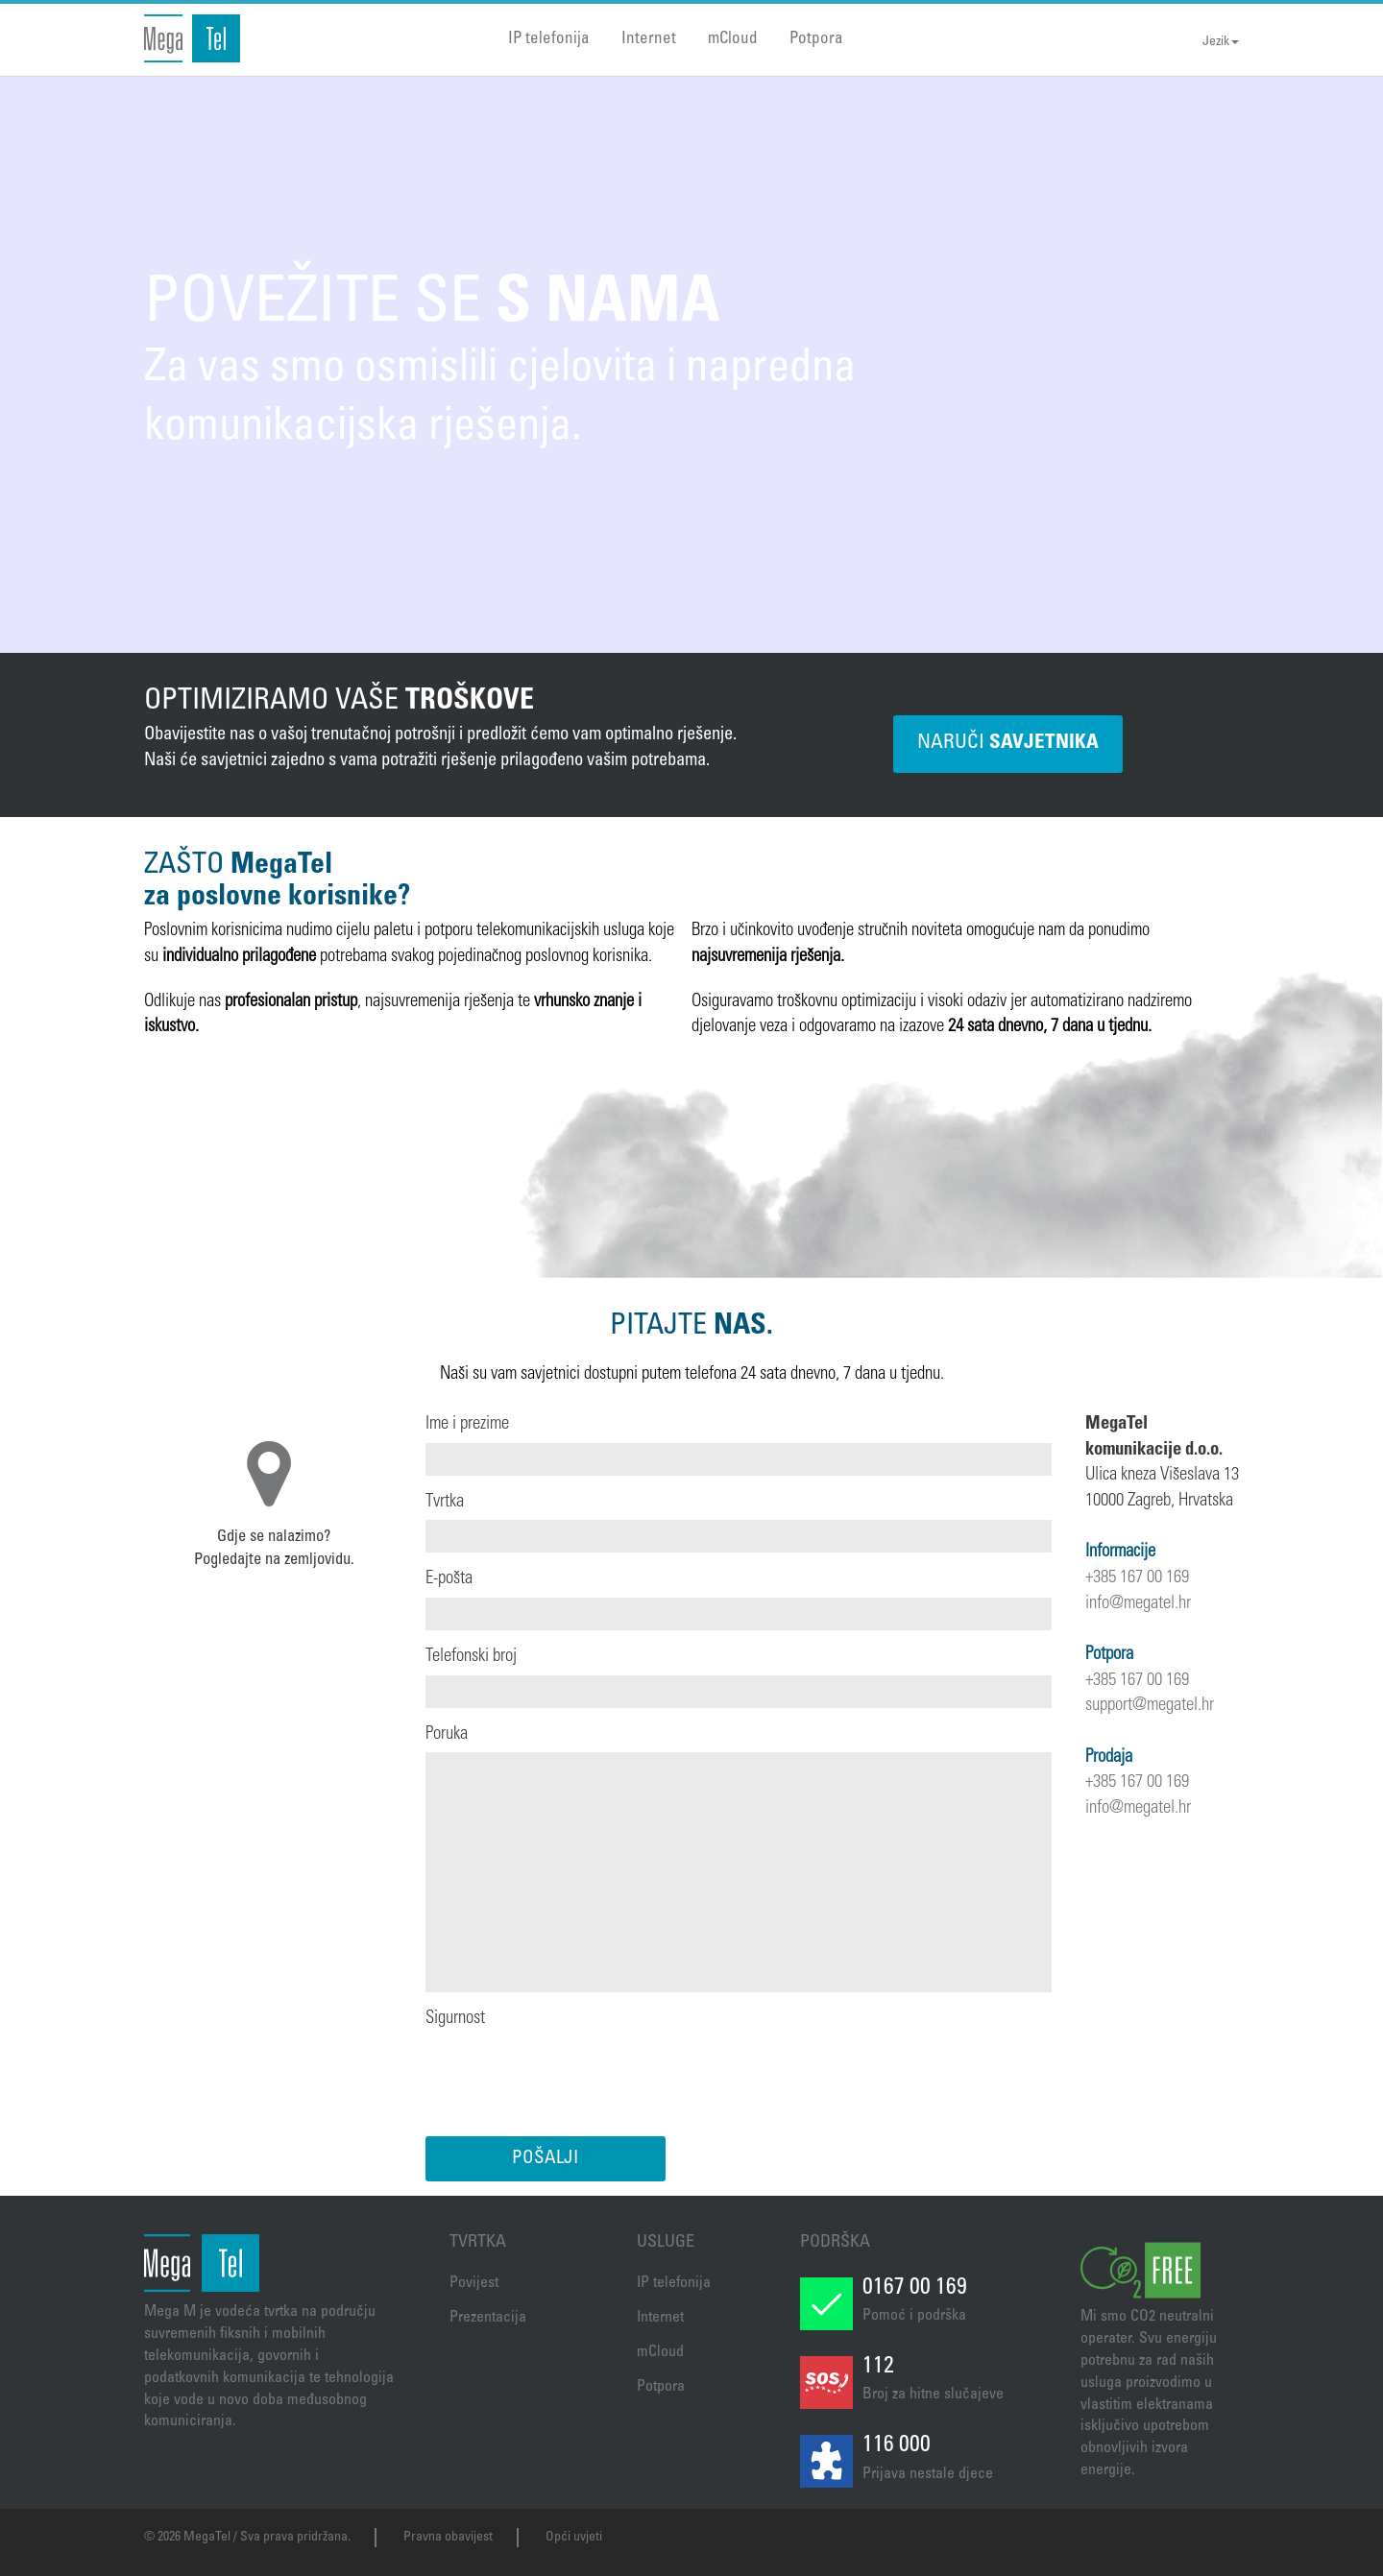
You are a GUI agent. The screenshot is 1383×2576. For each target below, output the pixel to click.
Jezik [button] (1220, 42)
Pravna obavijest (448, 2537)
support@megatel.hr (1149, 1706)
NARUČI (1008, 744)
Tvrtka (444, 1502)
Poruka (446, 1734)
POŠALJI (545, 2159)
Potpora (816, 40)
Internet (648, 40)
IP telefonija (549, 40)
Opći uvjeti (574, 2537)
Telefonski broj (471, 1657)
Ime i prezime (467, 1424)
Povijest (473, 2283)
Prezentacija (487, 2317)
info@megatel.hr (1138, 1604)
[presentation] (571, 2074)
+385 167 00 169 (1137, 1578)
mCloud (733, 40)
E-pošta (449, 1579)
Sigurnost (455, 2019)
